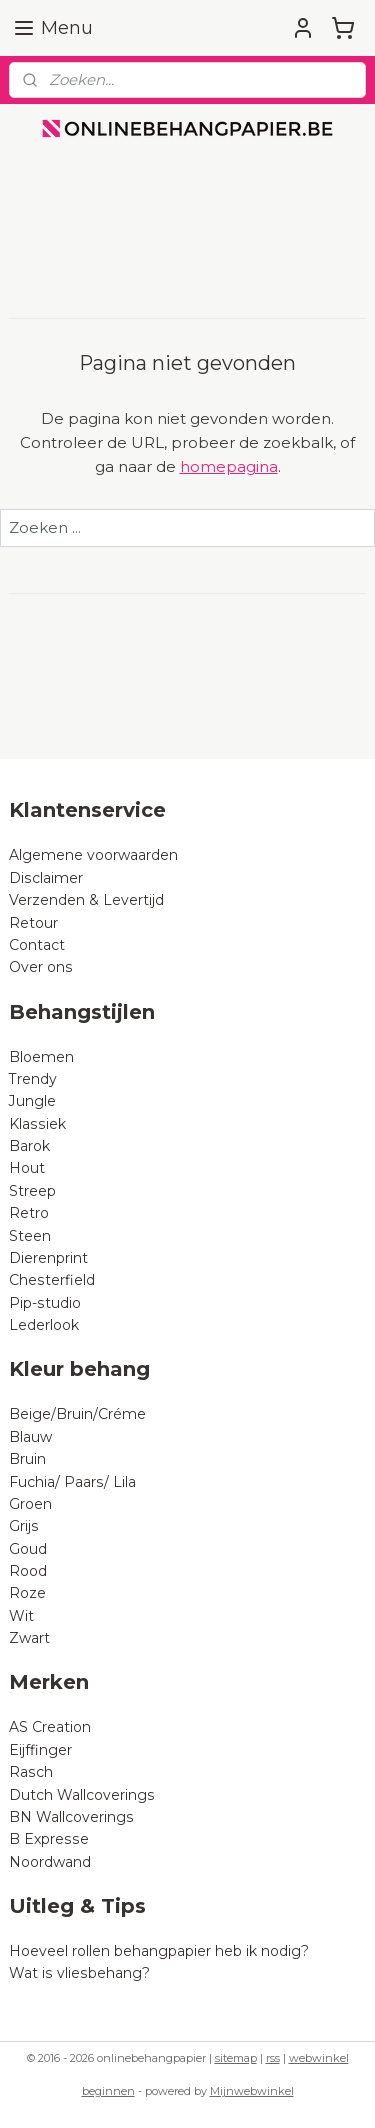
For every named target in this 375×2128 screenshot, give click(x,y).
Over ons (41, 967)
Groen (30, 1504)
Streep (32, 1191)
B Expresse (49, 1839)
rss (273, 2058)
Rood (28, 1571)
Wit (21, 1616)
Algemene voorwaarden (93, 855)
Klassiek (37, 1124)
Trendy (33, 1079)
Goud (28, 1549)
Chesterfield (54, 1280)
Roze (27, 1593)
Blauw (30, 1437)
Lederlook (44, 1325)
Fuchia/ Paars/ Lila (72, 1482)
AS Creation (50, 1727)
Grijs (24, 1526)
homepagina (229, 466)
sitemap (236, 2058)
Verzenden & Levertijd (86, 900)
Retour (33, 923)
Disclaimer (46, 878)
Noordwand (50, 1862)
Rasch (31, 1772)
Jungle (32, 1101)
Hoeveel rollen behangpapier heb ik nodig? (159, 1951)
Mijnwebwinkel (252, 2091)
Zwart (29, 1638)
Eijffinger (40, 1750)
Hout (27, 1168)
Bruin (27, 1459)
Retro (29, 1213)
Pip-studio (45, 1303)
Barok (29, 1146)
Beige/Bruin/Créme (77, 1414)
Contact (37, 945)
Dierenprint (48, 1258)
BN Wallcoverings (71, 1817)
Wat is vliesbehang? (79, 1973)
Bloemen (41, 1057)
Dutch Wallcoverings (82, 1795)
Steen (30, 1236)
